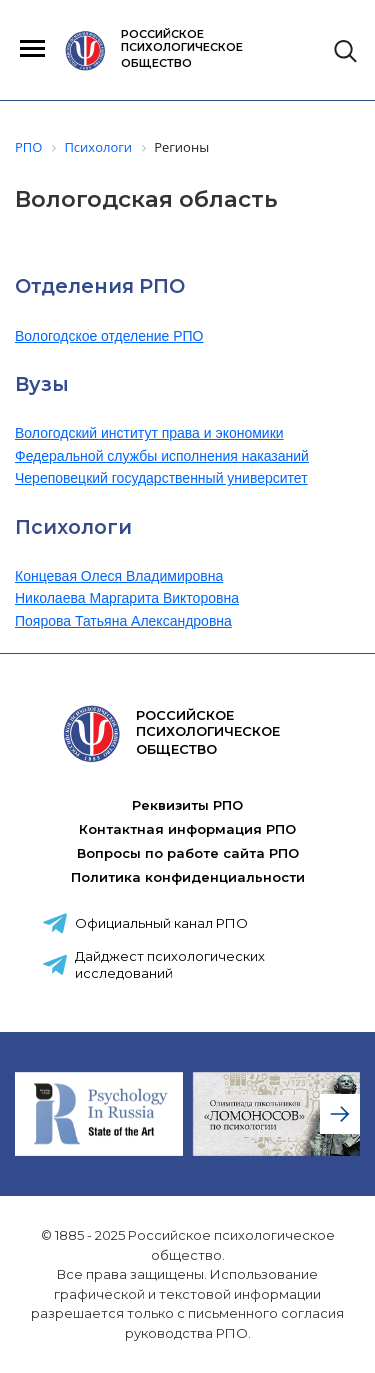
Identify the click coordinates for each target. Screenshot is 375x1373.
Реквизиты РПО (187, 805)
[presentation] (340, 1114)
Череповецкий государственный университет (161, 478)
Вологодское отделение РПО (109, 336)
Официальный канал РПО (161, 923)
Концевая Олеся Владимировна (119, 576)
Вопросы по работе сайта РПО (188, 853)
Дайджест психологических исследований (170, 964)
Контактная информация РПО (187, 829)
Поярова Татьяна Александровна (123, 621)
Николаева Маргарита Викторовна (127, 598)
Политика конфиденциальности (188, 877)
